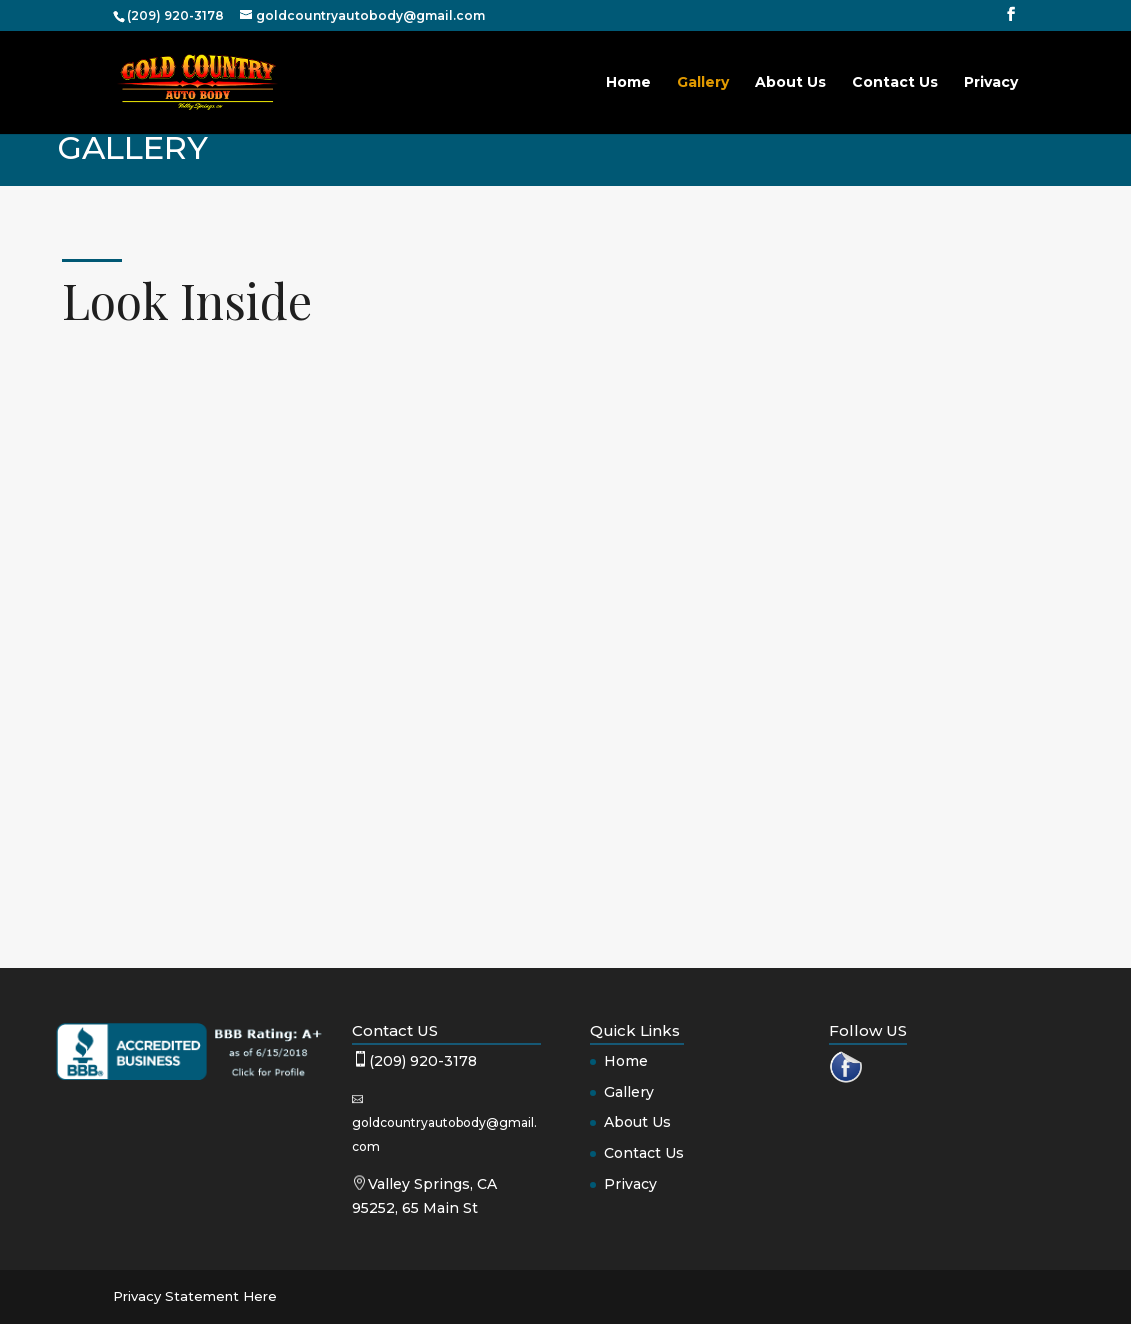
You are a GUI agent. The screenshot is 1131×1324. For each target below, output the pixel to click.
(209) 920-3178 (423, 1061)
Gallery (703, 83)
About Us (790, 83)
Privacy (991, 83)
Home (628, 83)
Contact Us (895, 83)
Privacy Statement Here (195, 1296)
